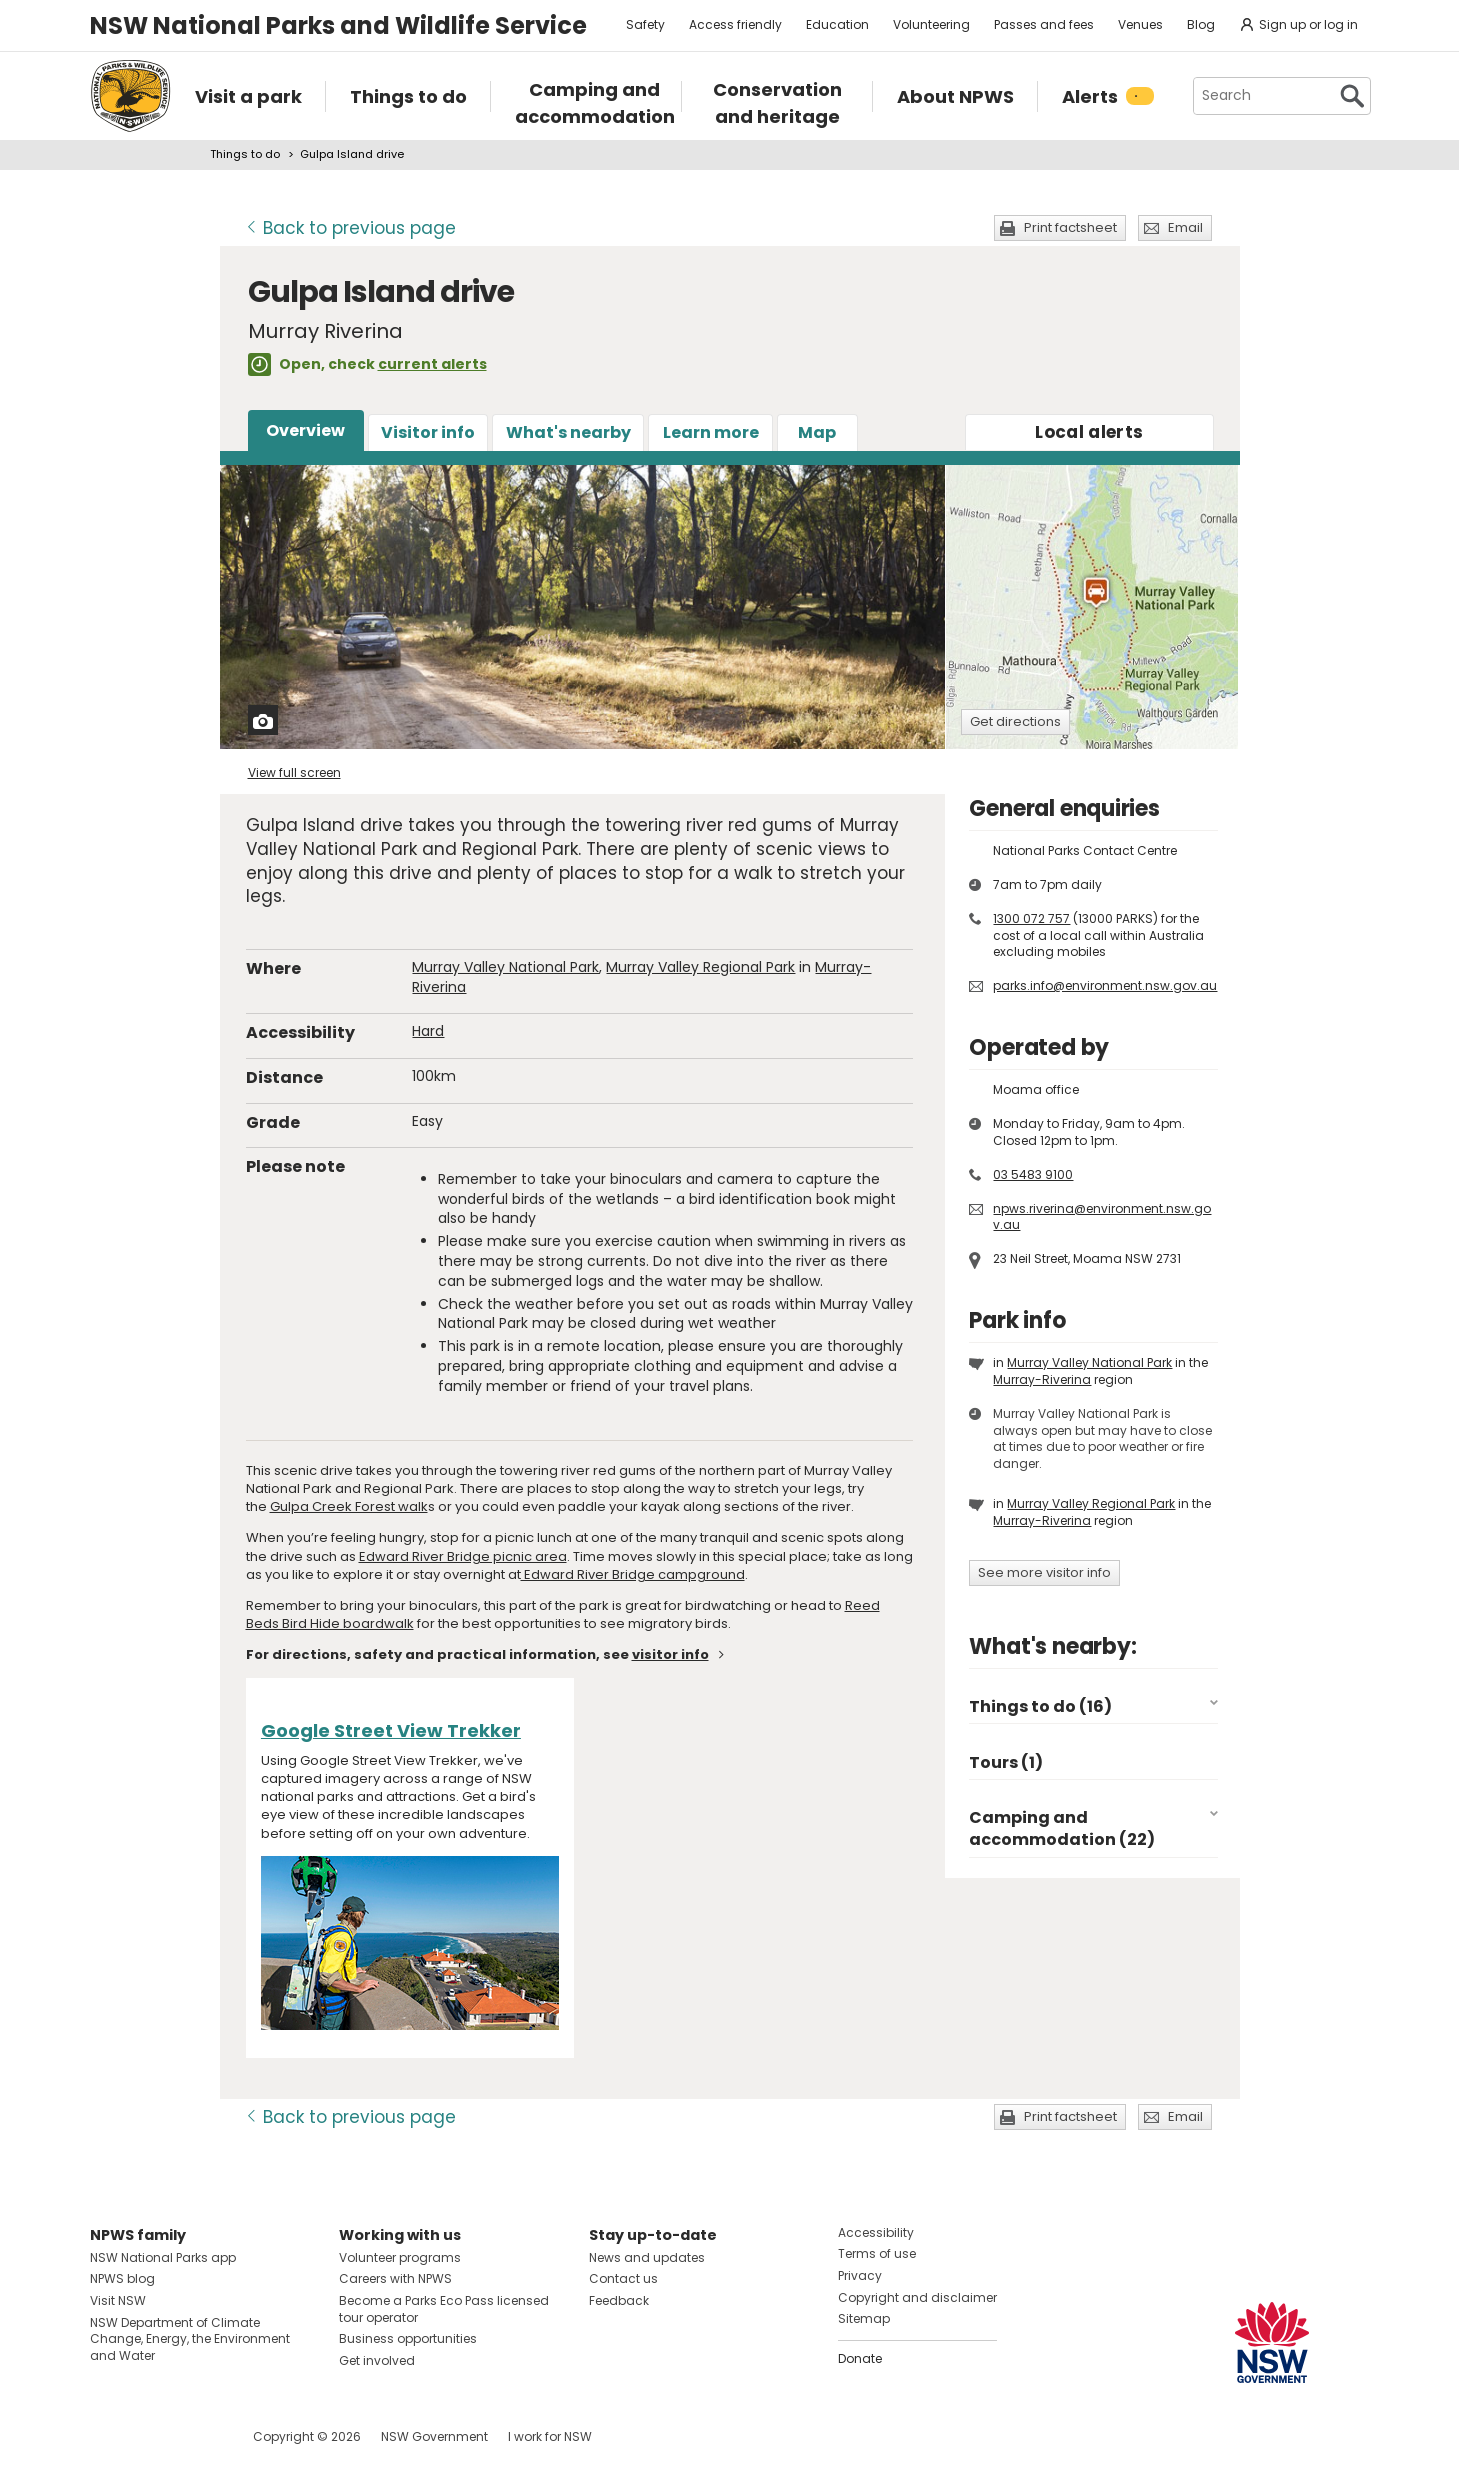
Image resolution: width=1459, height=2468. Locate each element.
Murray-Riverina (1042, 1379)
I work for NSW (550, 2436)
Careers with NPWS (395, 2278)
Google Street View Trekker (391, 1730)
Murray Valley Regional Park (700, 967)
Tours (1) (1006, 1762)
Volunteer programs (400, 2257)
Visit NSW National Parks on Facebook (108, 2436)
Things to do (245, 154)
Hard (428, 1031)
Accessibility (876, 2232)
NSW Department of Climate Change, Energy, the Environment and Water (190, 2339)
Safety (645, 24)
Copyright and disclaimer (917, 2297)
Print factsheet (1070, 227)
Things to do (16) (1040, 1706)
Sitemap (864, 2318)
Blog (1201, 24)
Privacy (860, 2275)
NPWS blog (122, 2278)
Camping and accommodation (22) (1062, 1828)
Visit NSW (118, 2300)
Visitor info (428, 432)
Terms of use (877, 2253)
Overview (305, 430)
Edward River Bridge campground (633, 1574)
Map (817, 432)
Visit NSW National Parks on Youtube (194, 2436)
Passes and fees (1044, 24)
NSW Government (434, 2436)
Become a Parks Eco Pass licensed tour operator (444, 2309)
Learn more (711, 432)
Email (1185, 227)
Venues (1140, 24)
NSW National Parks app (163, 2257)
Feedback (619, 2300)
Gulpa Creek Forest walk (349, 1506)
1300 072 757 (1031, 918)
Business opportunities (408, 2338)
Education (837, 24)
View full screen (294, 772)
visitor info (670, 1654)
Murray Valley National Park (505, 967)
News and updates (647, 2257)
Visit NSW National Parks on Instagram (151, 2436)
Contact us (623, 2278)
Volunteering (931, 24)
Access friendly (735, 24)
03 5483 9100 (1033, 1174)
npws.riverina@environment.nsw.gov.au (1102, 1217)
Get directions (1015, 721)
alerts (1089, 432)
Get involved (377, 2360)
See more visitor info (1044, 1572)
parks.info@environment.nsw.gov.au (1105, 985)
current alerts (432, 364)
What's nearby (568, 432)
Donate (860, 2358)
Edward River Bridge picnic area (463, 1556)
